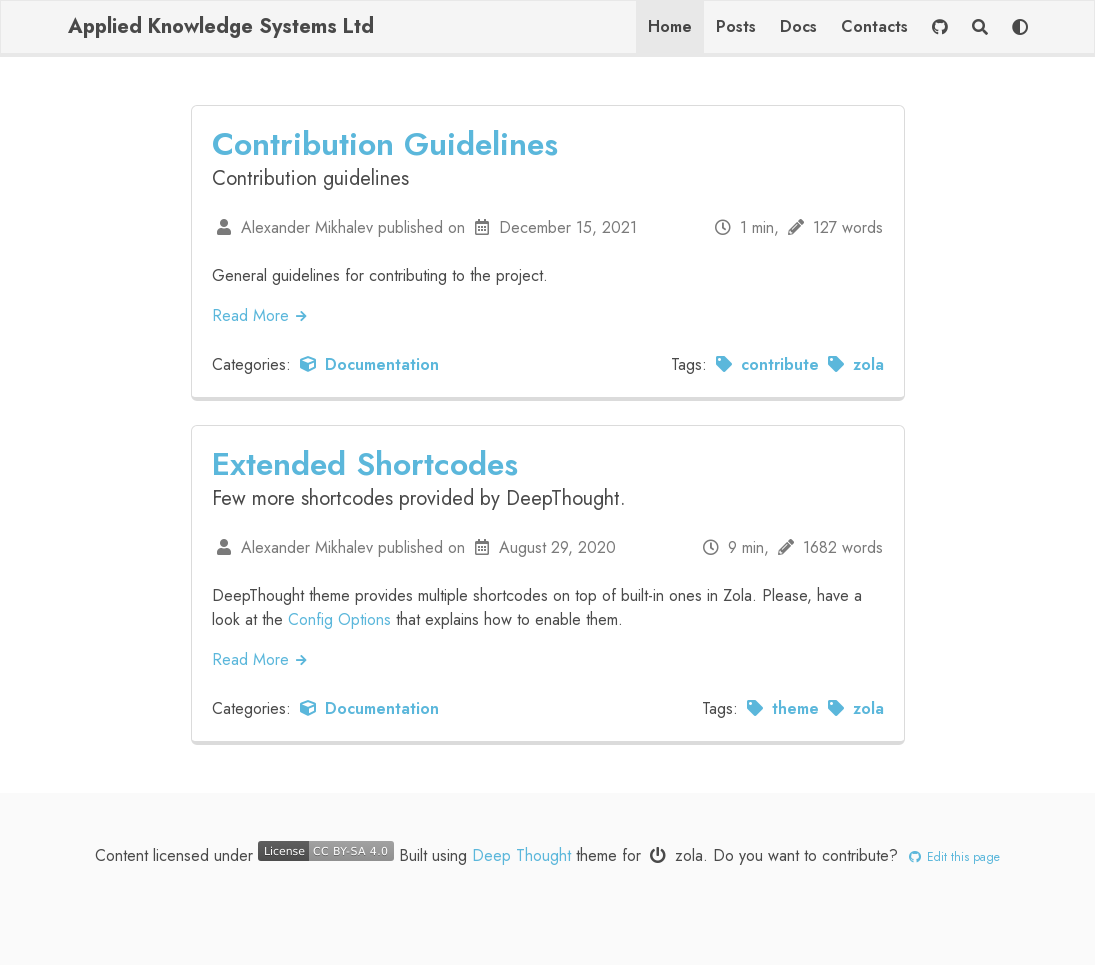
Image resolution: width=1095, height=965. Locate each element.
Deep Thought (521, 855)
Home (670, 26)
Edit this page (951, 857)
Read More (261, 315)
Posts (736, 26)
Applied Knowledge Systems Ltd (221, 26)
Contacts (874, 26)
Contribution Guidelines (385, 144)
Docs (798, 26)
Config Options (339, 619)
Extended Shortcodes (365, 464)
